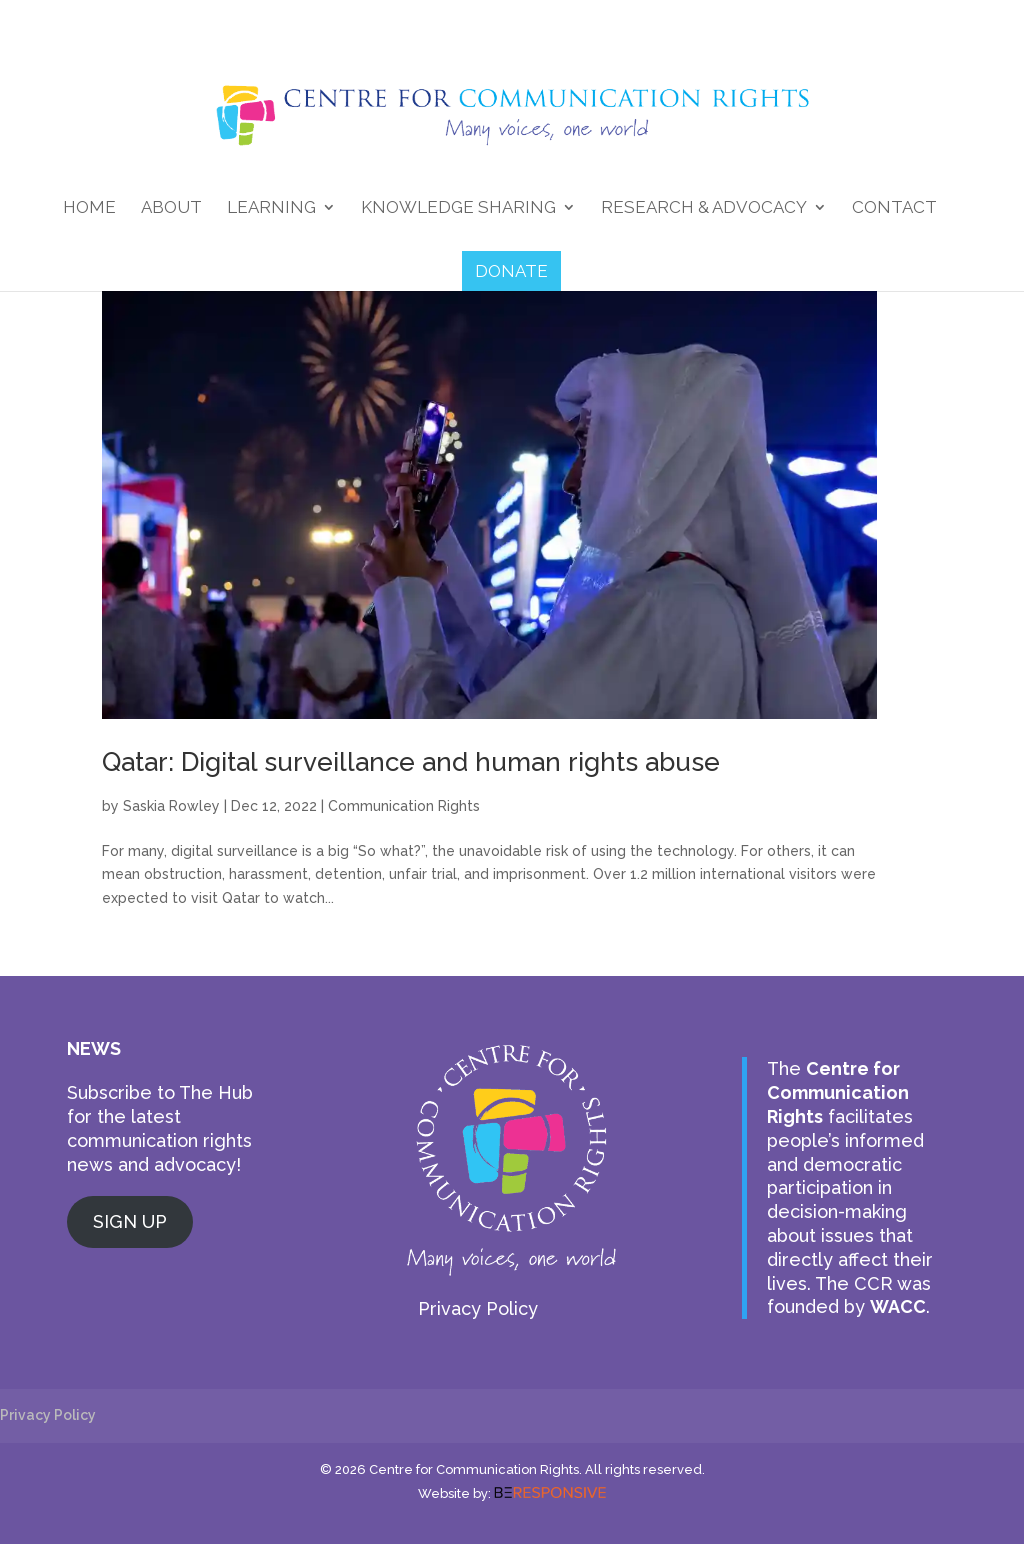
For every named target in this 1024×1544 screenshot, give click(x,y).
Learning (271, 208)
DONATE (511, 271)
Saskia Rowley (171, 806)
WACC (898, 1306)
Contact (894, 208)
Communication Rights (404, 806)
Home (89, 208)
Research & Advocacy (704, 208)
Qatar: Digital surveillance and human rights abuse (411, 762)
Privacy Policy (478, 1308)
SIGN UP (130, 1221)
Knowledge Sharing (458, 208)
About (171, 208)
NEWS (94, 1048)
